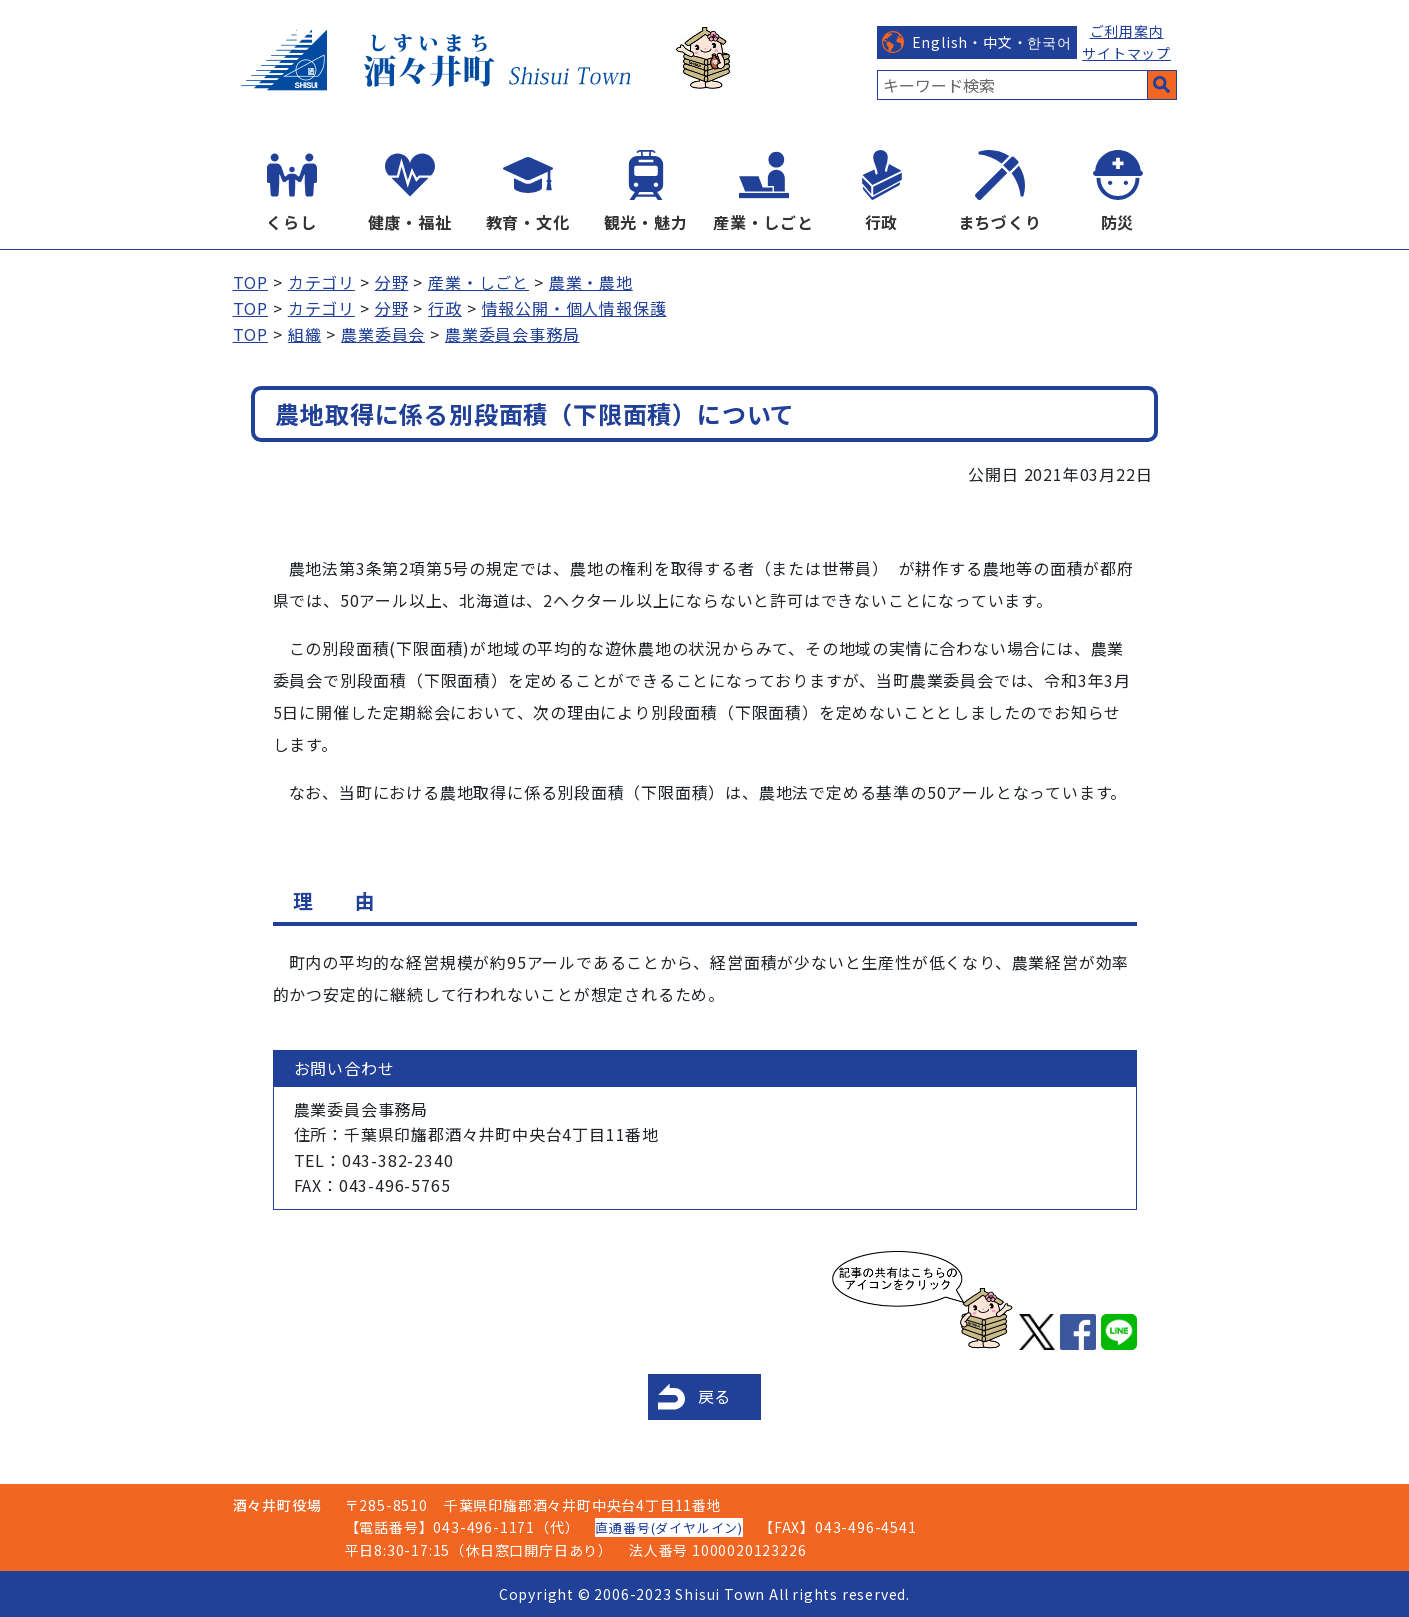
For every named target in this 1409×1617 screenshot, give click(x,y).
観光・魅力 (646, 222)
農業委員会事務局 (512, 334)
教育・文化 (528, 222)
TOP (250, 282)
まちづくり (1000, 222)
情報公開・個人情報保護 (574, 308)
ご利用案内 (1127, 31)
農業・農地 (591, 282)
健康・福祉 (410, 222)
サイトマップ (1126, 53)
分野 (392, 282)
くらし (291, 222)
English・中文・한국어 (992, 42)
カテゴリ (321, 282)
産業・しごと (763, 222)
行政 (882, 222)
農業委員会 (383, 334)
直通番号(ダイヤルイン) (669, 1527)
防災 (1118, 222)
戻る (715, 1396)
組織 (305, 334)
